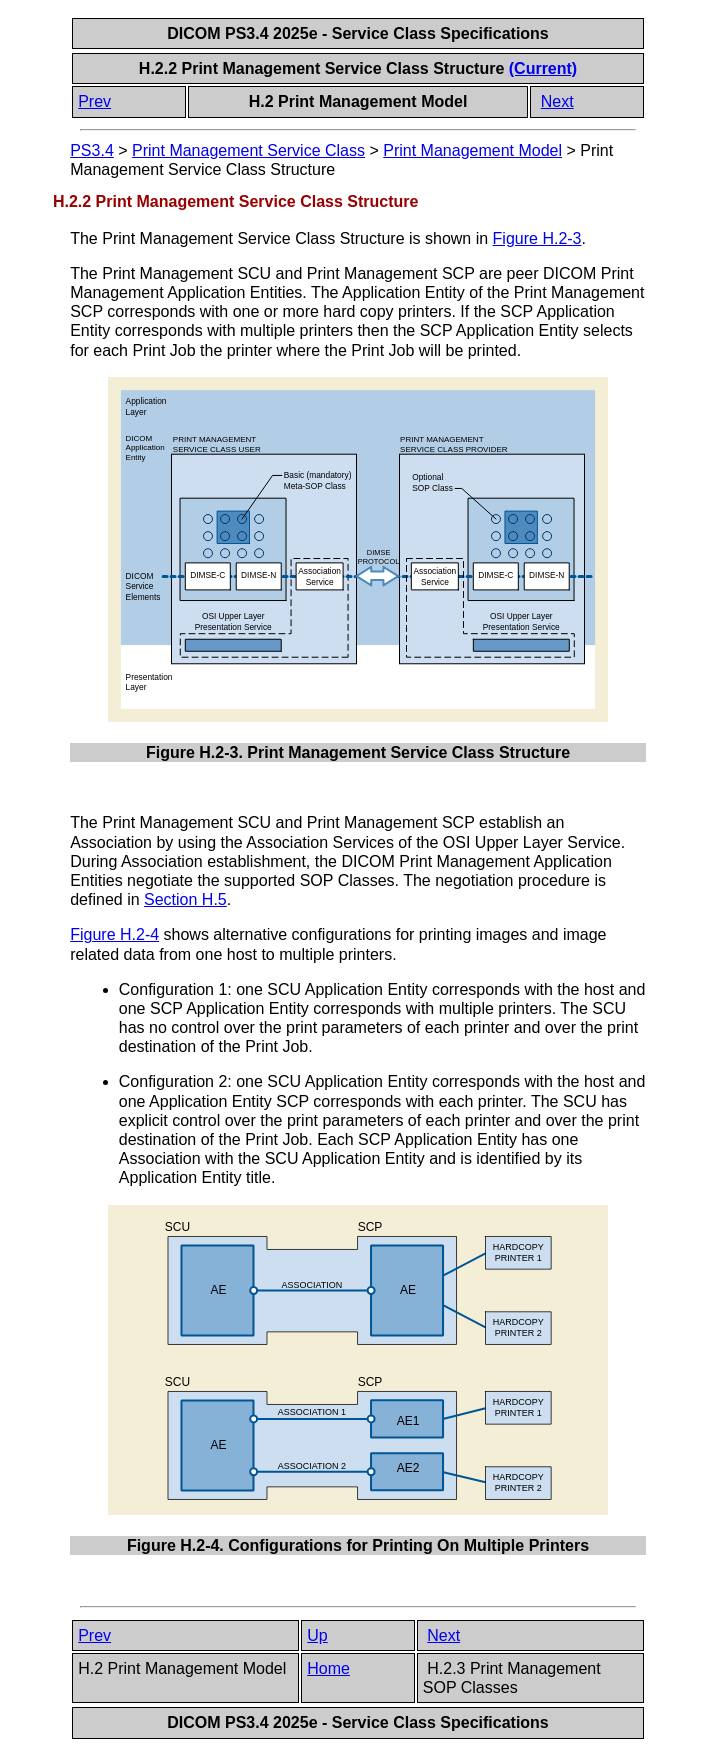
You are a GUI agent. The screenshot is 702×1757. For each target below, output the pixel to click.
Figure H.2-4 (114, 934)
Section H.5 (185, 899)
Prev (94, 101)
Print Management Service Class (248, 150)
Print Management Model (472, 150)
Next (557, 101)
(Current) (543, 68)
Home (328, 1668)
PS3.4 (92, 150)
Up (317, 1635)
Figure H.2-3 (537, 238)
